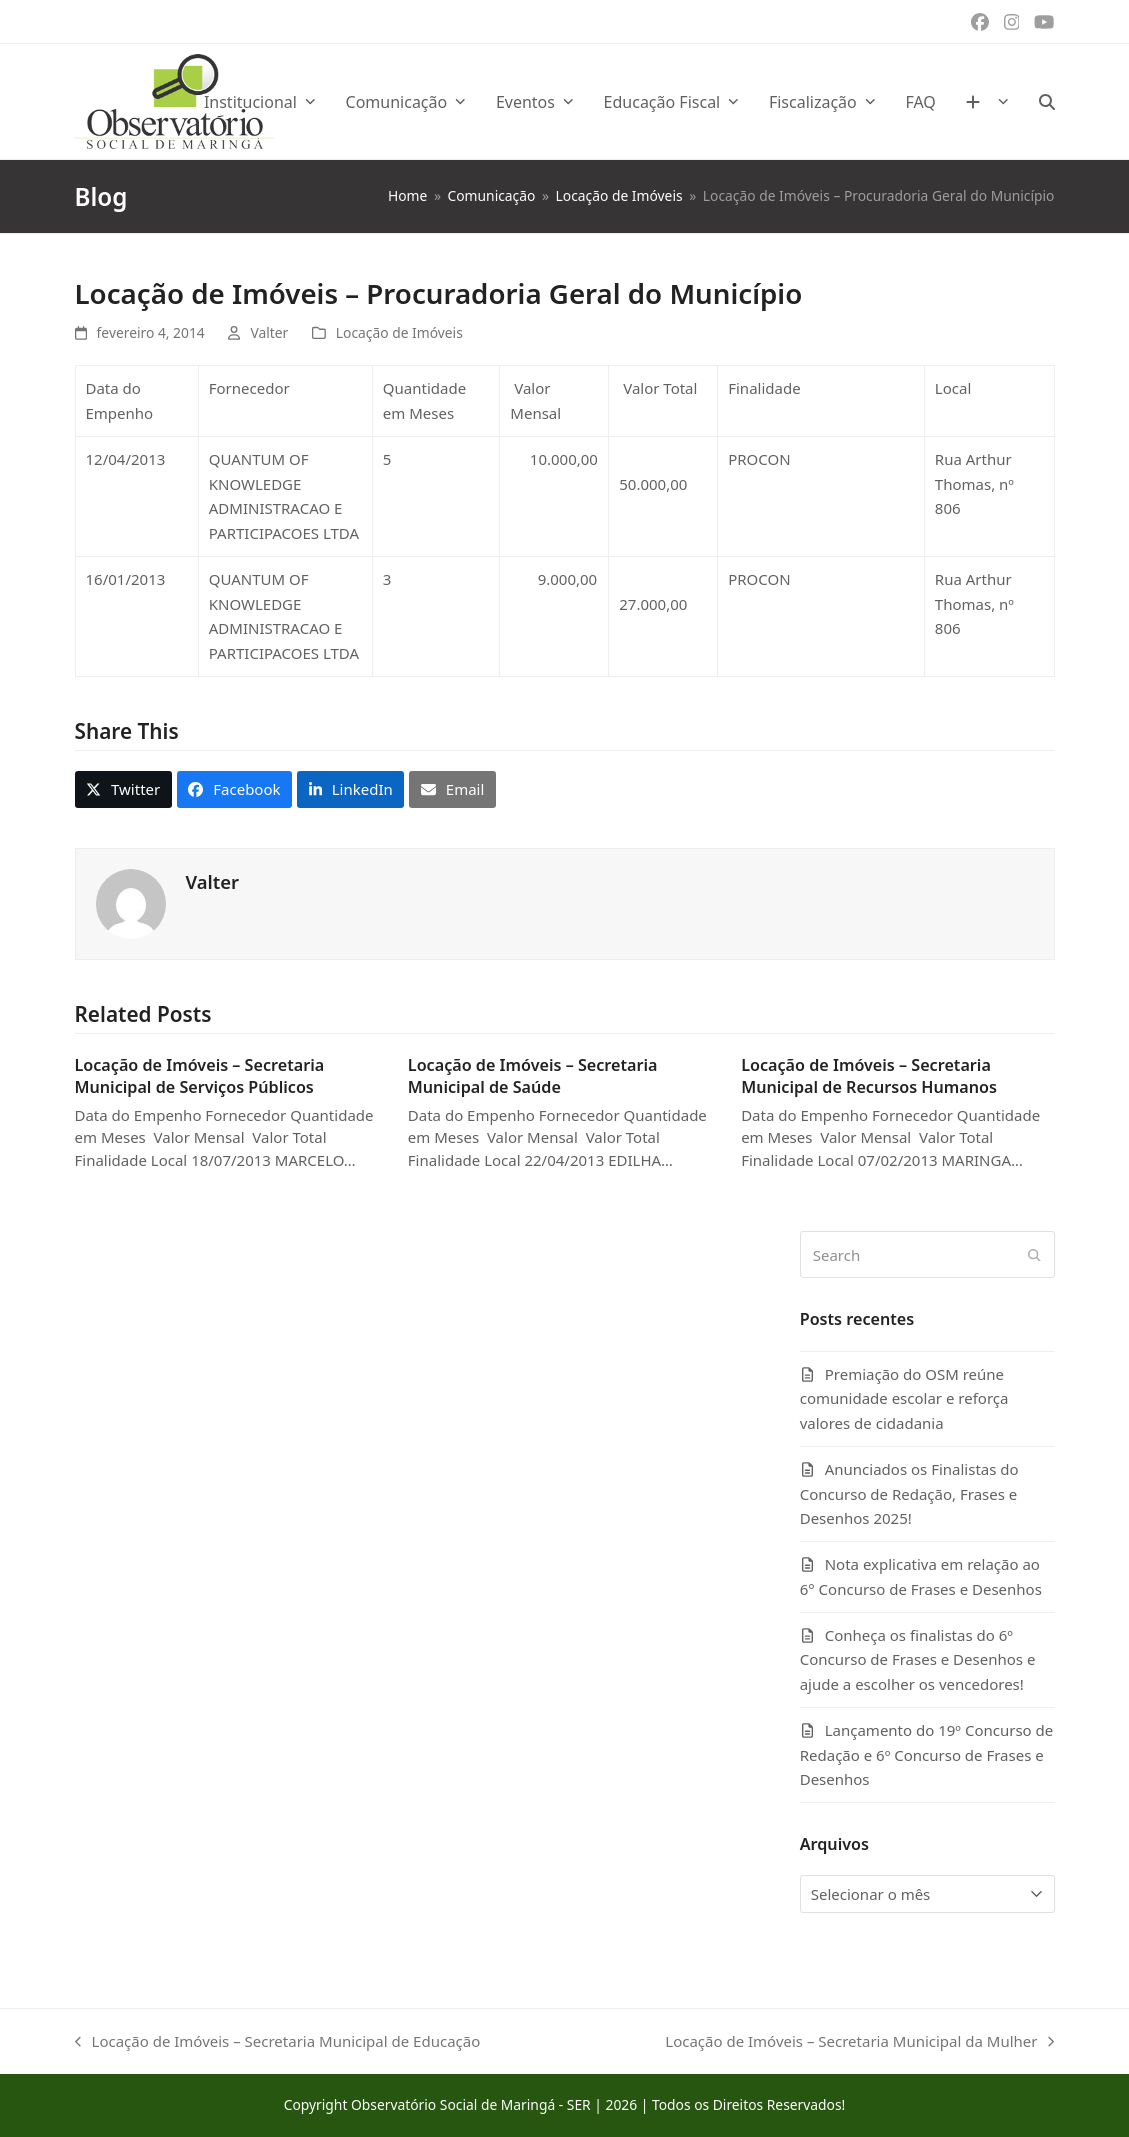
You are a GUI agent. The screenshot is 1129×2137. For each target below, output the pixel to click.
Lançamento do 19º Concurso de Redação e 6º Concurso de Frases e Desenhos (927, 1755)
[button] (1047, 102)
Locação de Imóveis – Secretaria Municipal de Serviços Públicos (200, 1076)
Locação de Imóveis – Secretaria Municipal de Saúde (533, 1076)
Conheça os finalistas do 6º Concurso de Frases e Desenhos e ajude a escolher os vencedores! (918, 1660)
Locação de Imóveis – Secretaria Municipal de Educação (278, 2042)
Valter (269, 332)
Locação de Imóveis (399, 332)
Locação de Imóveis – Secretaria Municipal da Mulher (859, 2042)
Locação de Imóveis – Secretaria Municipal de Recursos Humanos (869, 1076)
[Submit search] (1034, 1255)
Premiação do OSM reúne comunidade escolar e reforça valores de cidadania (904, 1399)
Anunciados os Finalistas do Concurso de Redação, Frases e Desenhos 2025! (909, 1494)
